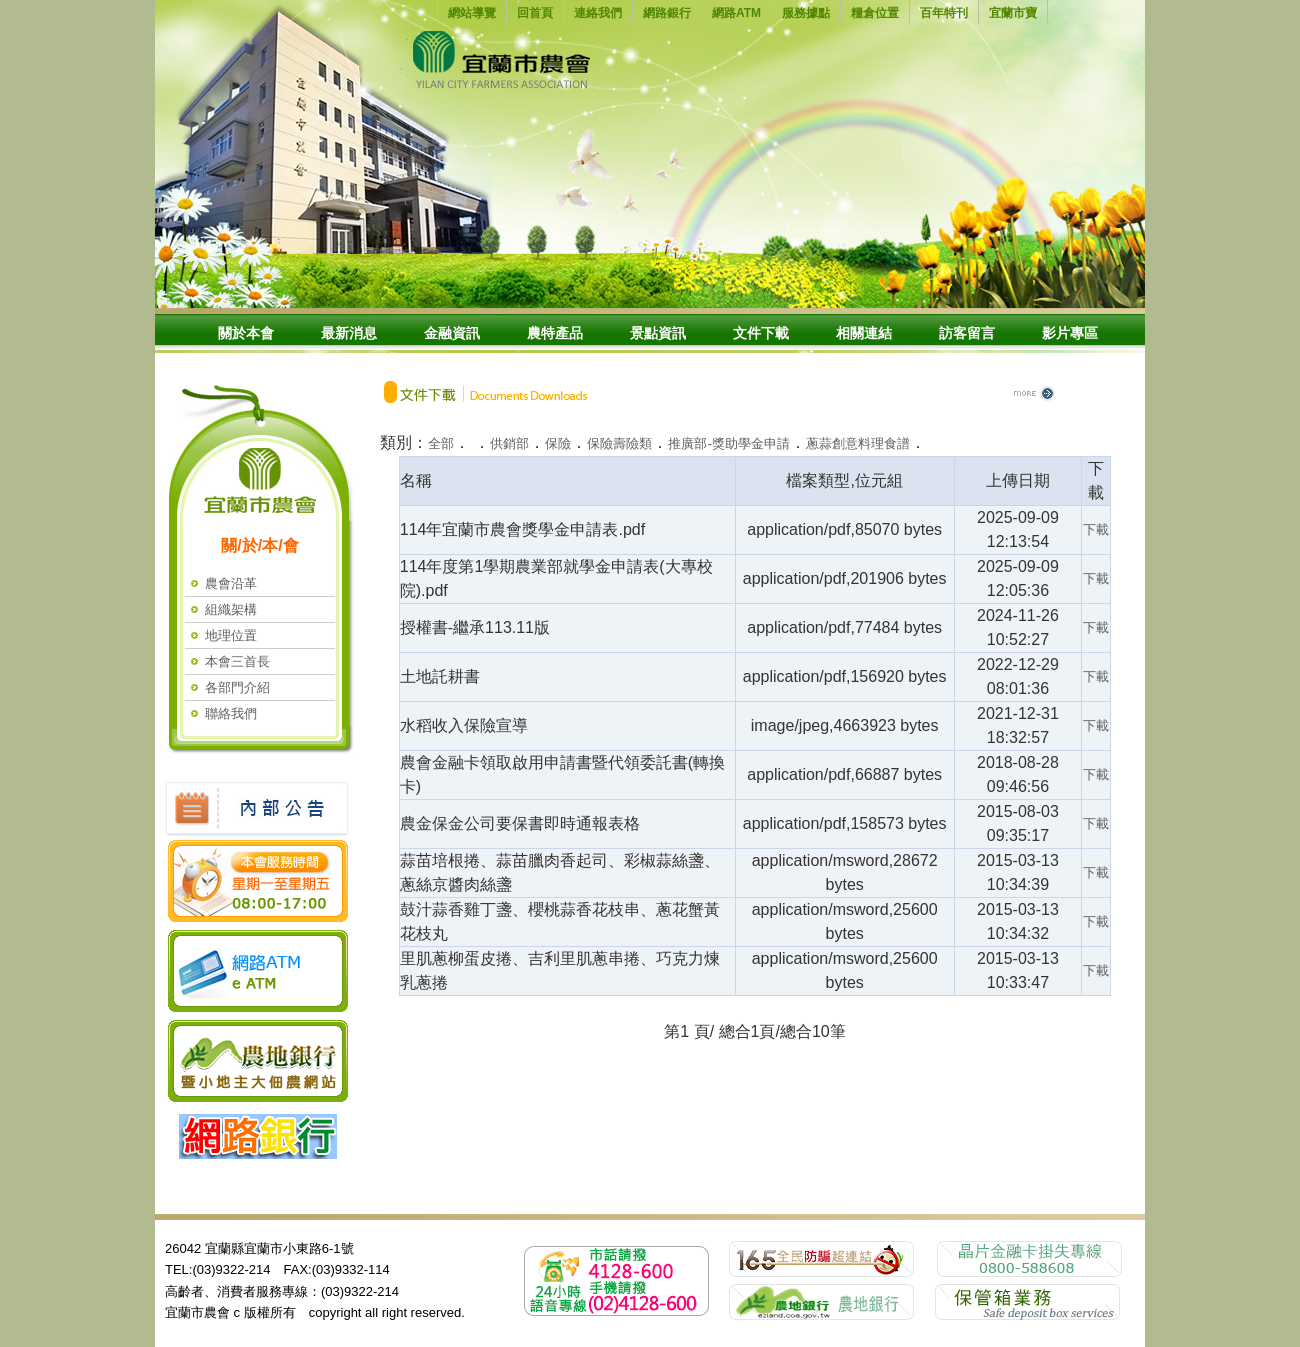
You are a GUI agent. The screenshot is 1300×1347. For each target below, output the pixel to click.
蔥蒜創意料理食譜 (858, 443)
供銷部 (509, 443)
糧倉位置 (875, 13)
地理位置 (231, 635)
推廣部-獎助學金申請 (728, 443)
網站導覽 (472, 13)
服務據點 (806, 13)
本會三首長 (237, 661)
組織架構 (231, 609)
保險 (558, 443)
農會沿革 (231, 583)
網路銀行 (667, 13)
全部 (441, 443)
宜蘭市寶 (1013, 13)
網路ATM (736, 13)
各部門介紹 (237, 687)
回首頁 (535, 13)
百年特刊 (944, 13)
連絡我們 (598, 13)
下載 (1096, 529)
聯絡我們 (231, 713)
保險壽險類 (619, 443)
